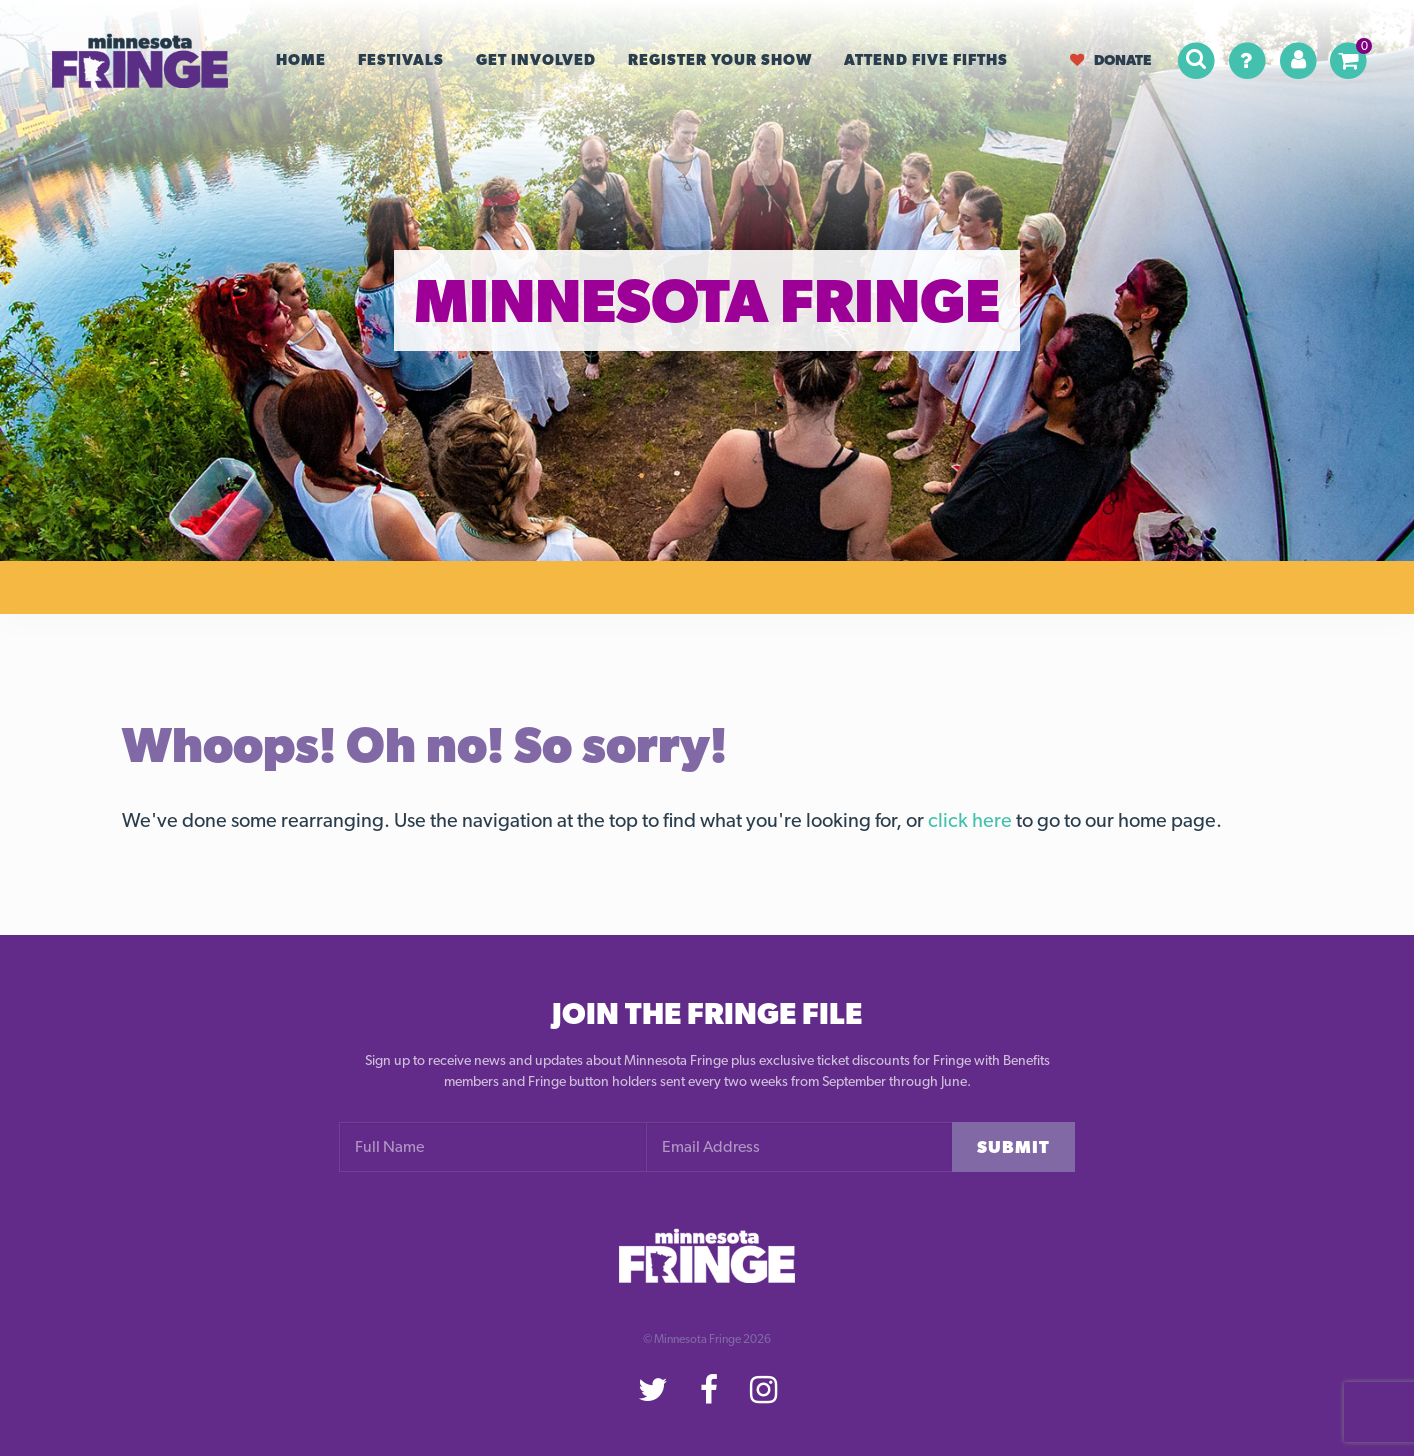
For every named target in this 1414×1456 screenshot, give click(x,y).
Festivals (401, 60)
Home (301, 60)
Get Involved (536, 60)
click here (970, 820)
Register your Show (720, 60)
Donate (1110, 59)
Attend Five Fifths (926, 60)
